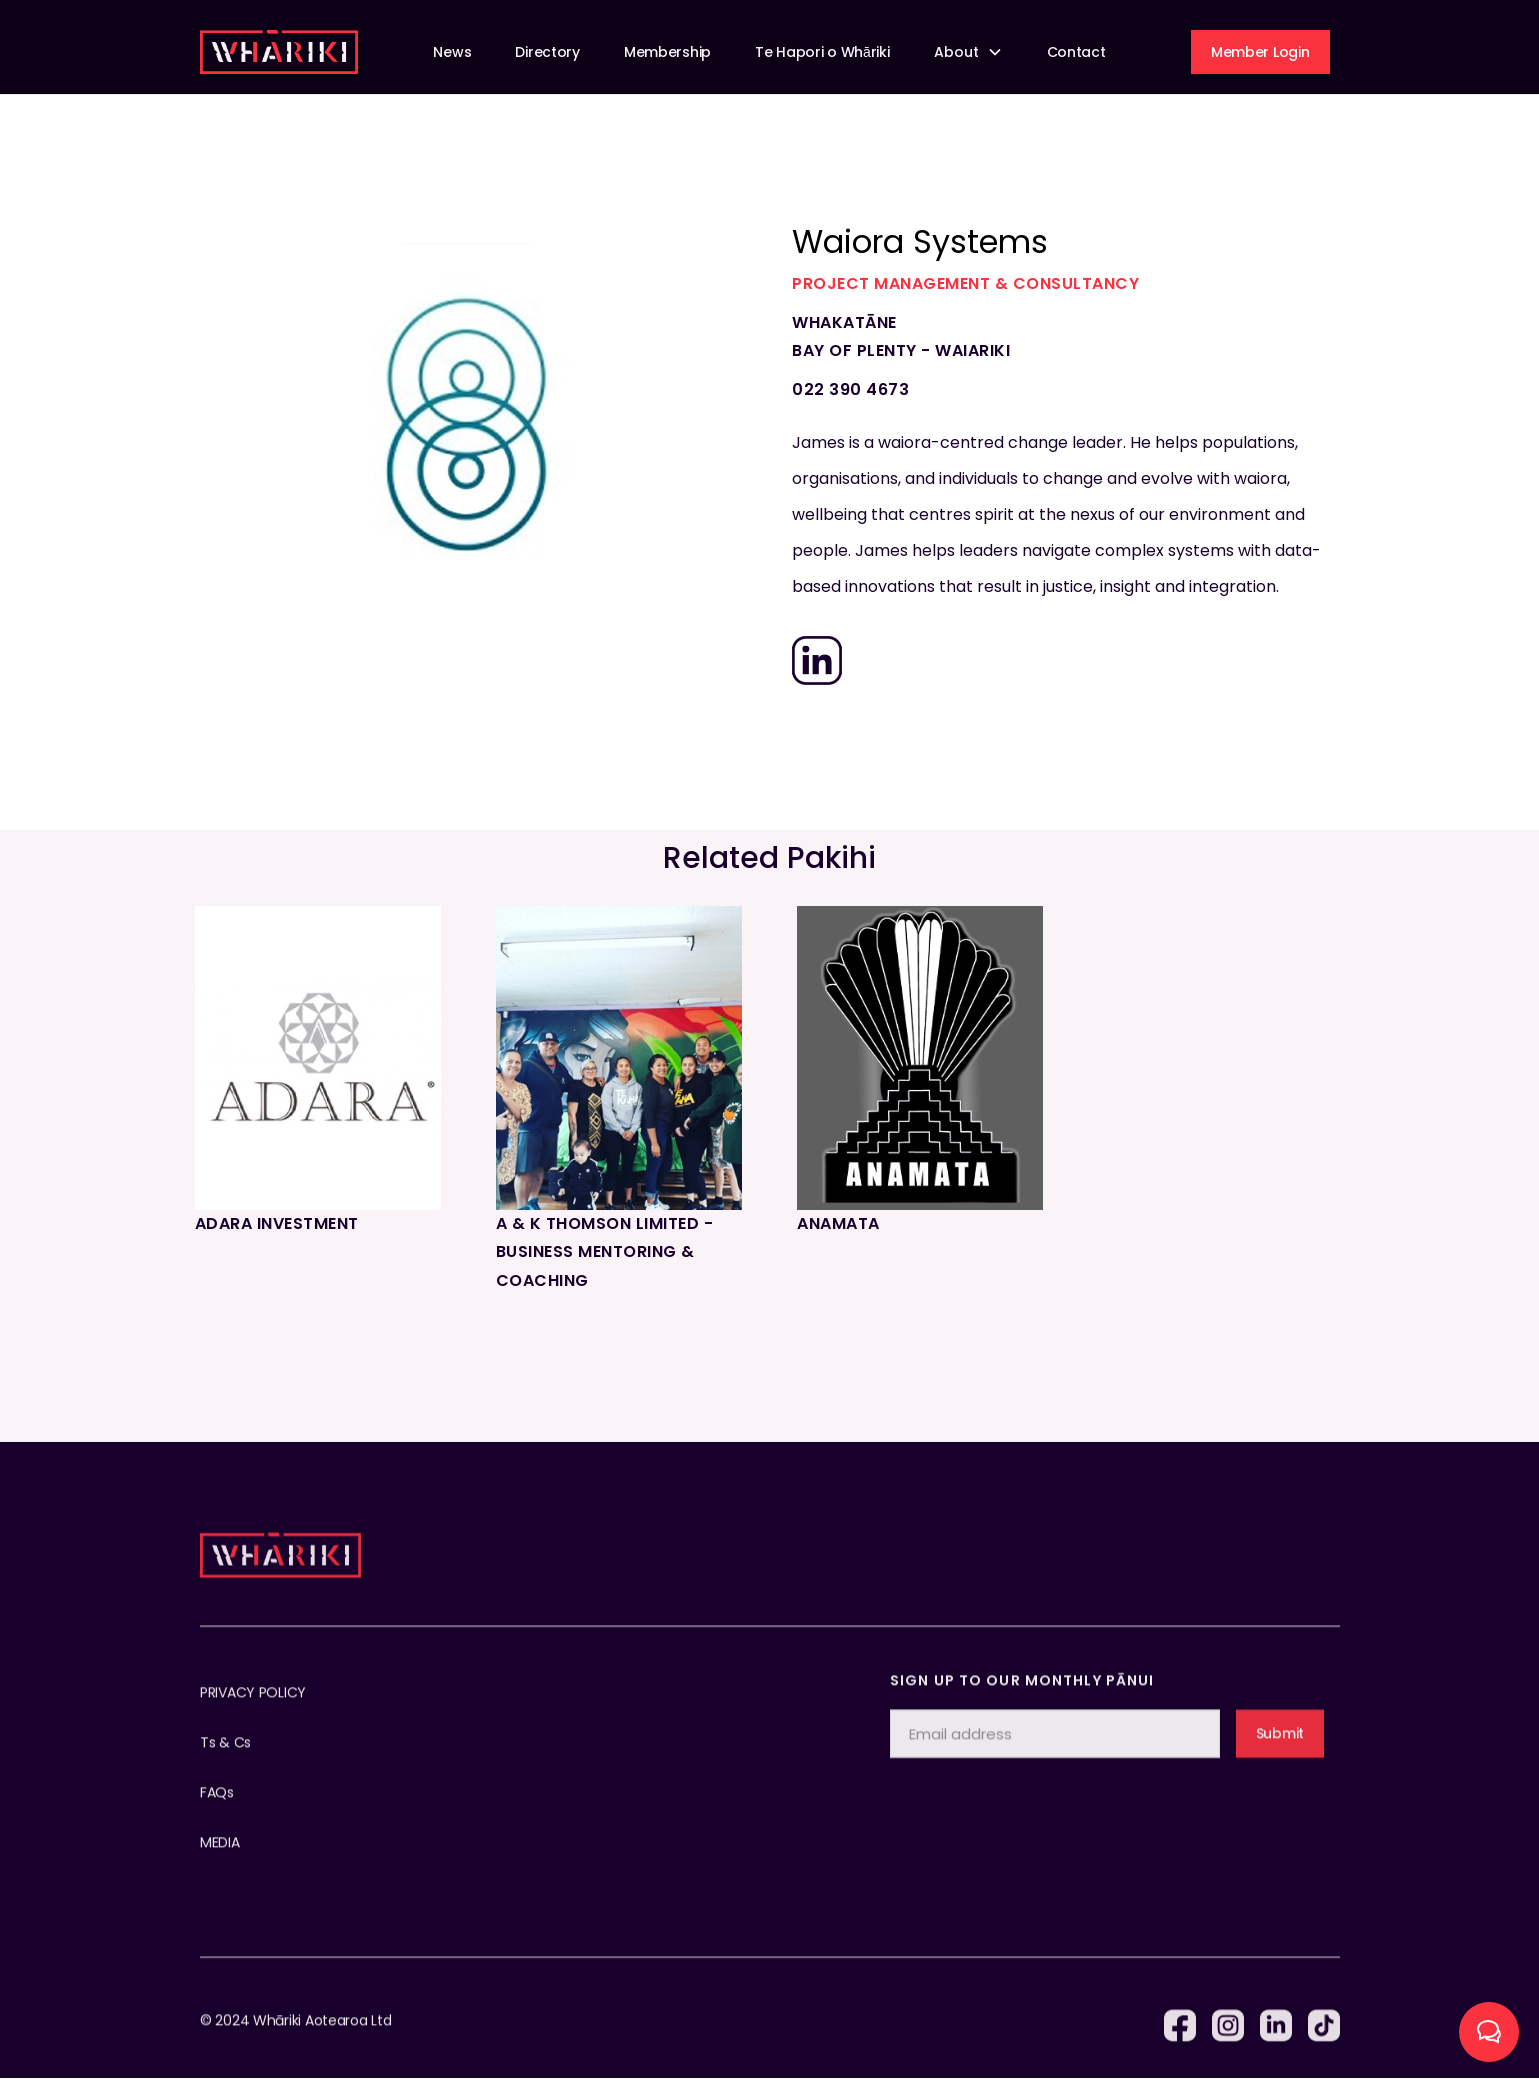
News (452, 52)
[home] (279, 52)
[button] (968, 52)
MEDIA (220, 1862)
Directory (547, 52)
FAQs (217, 1812)
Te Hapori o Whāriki (822, 52)
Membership (667, 52)
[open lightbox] (466, 415)
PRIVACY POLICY (253, 1712)
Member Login (1260, 52)
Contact (1076, 52)
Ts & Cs (225, 1762)
